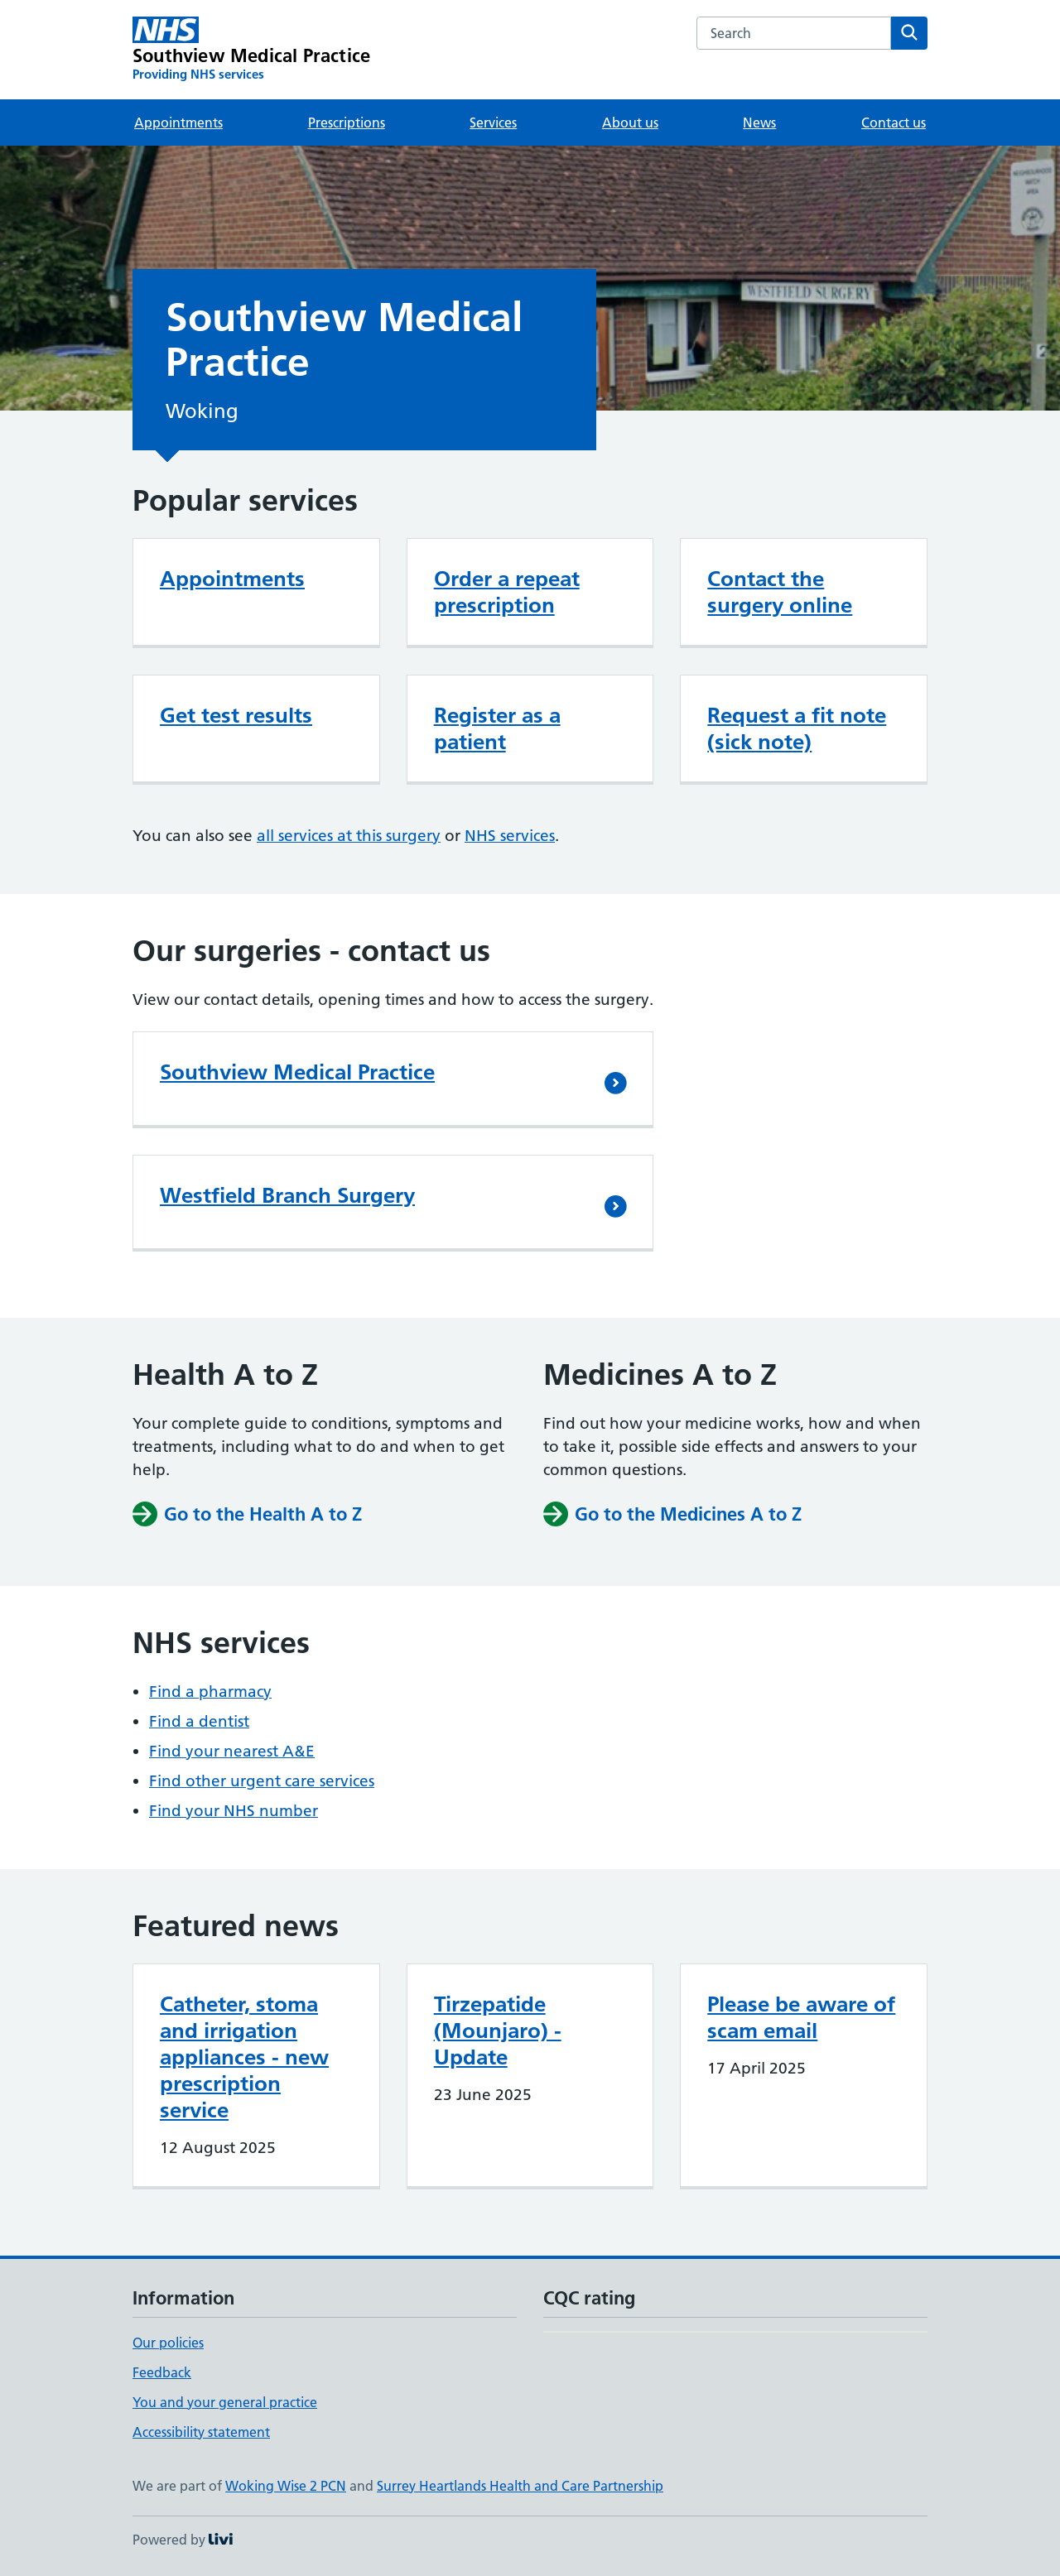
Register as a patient (497, 728)
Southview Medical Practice (297, 1072)
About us (630, 122)
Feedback (161, 2372)
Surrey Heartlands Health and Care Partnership (520, 2485)
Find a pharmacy (210, 1691)
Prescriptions (346, 122)
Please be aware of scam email (801, 2017)
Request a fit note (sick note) (796, 728)
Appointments (178, 122)
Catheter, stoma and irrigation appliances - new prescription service (244, 2057)
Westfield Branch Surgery (287, 1195)
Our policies (168, 2342)
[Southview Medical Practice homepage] (251, 50)
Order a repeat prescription (507, 591)
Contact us (893, 122)
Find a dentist (199, 1721)
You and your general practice (224, 2402)
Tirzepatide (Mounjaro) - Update (497, 2030)
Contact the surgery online (779, 591)
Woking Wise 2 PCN (285, 2485)
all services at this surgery (349, 835)
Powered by (182, 2539)
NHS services (510, 835)
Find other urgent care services (261, 1780)
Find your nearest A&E (232, 1751)
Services (493, 122)
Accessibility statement (201, 2432)
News (759, 122)
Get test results (236, 715)
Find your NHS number (233, 1810)
